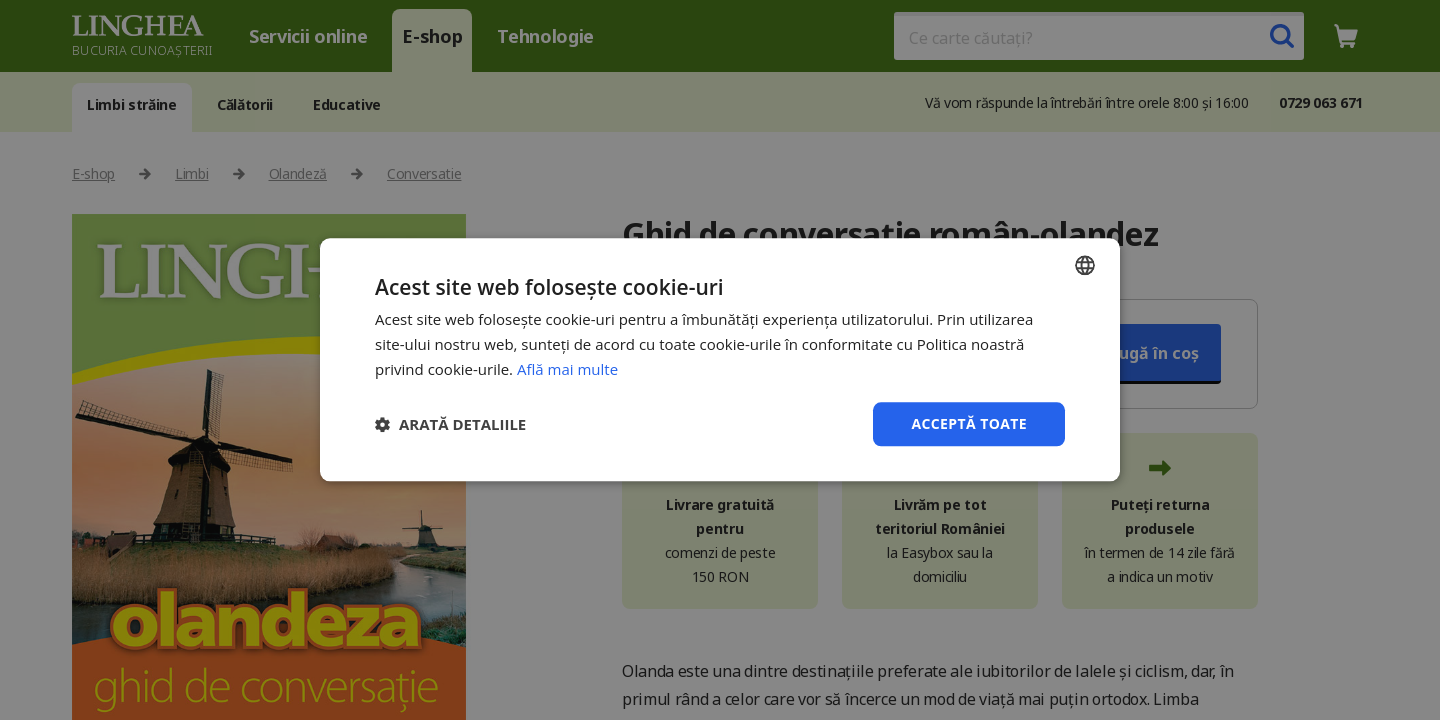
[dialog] (720, 360)
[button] (450, 424)
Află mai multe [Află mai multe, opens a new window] (567, 369)
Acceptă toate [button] (969, 423)
